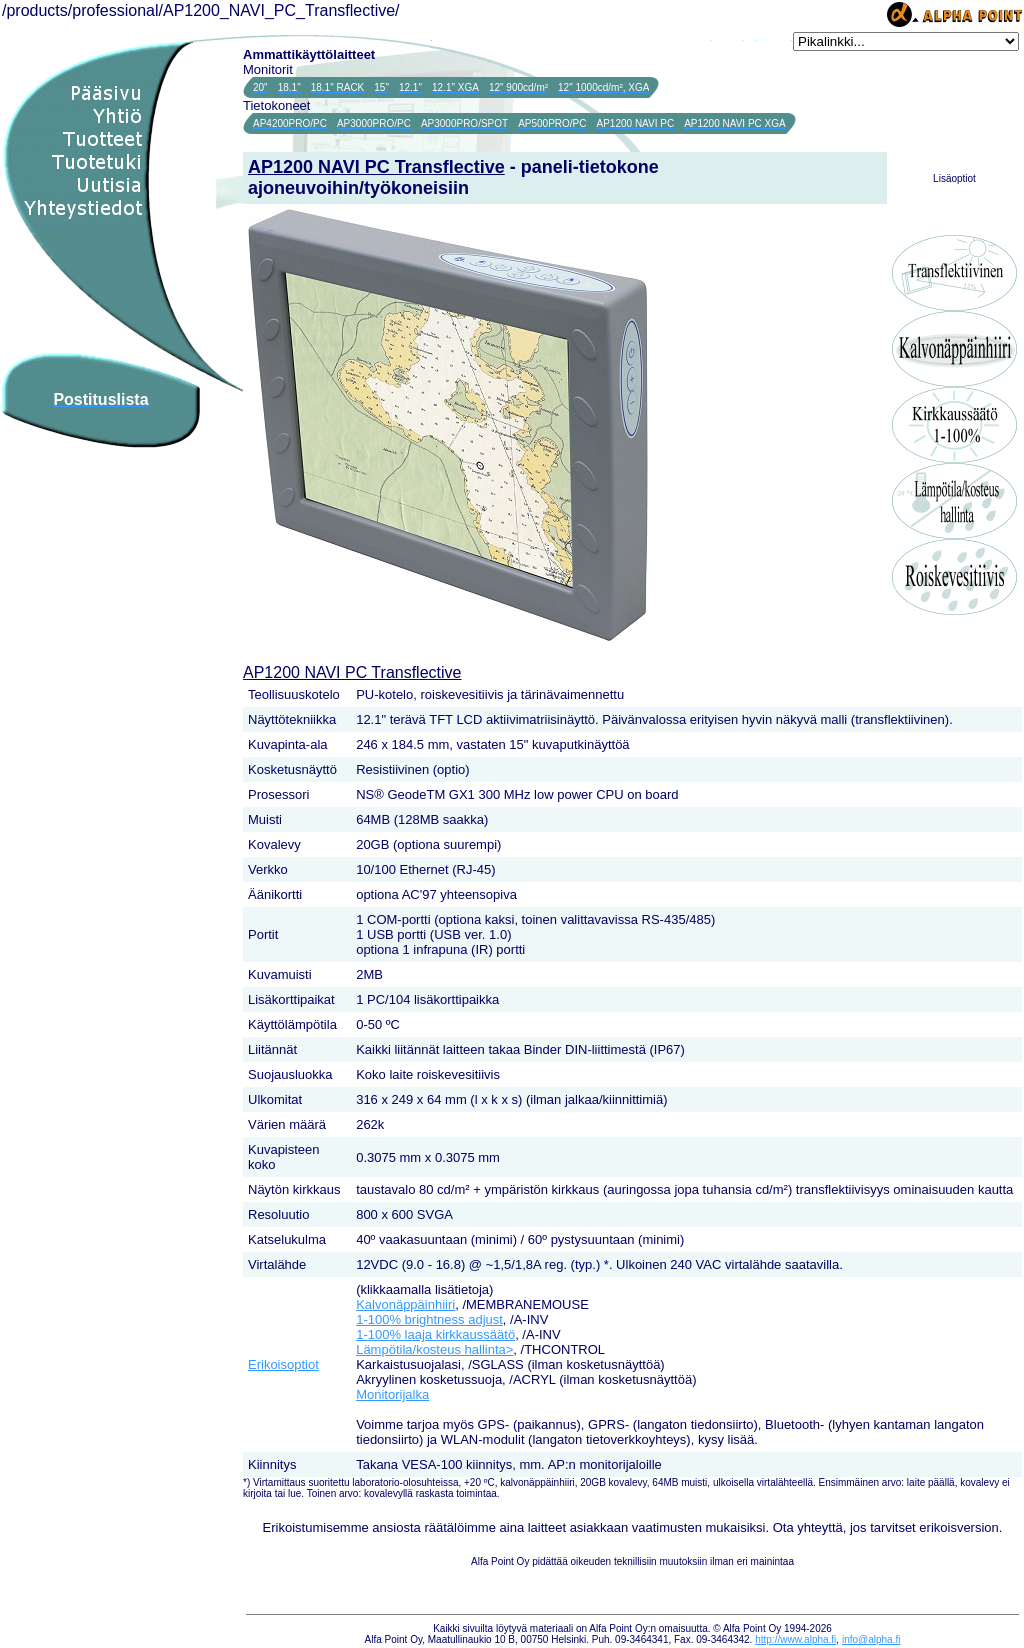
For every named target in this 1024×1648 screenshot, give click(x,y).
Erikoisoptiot (283, 1364)
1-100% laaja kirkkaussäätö (435, 1334)
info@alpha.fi (871, 1639)
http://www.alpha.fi (795, 1639)
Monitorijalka (392, 1394)
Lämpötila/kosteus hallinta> (434, 1349)
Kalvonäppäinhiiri (405, 1304)
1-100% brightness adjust (429, 1319)
